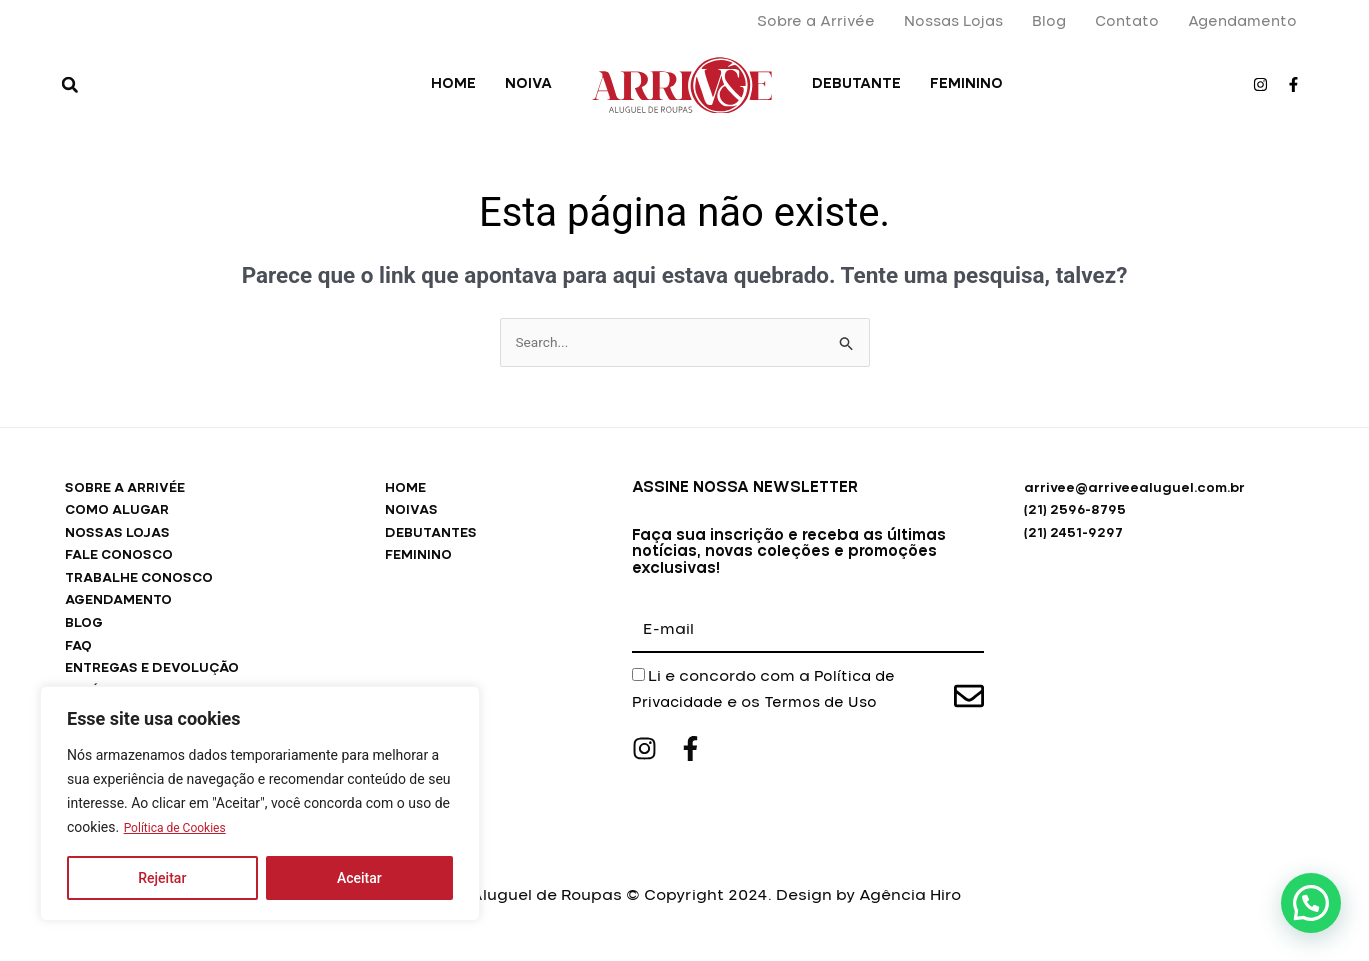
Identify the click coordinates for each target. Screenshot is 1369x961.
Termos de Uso (830, 704)
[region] (260, 804)
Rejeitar (162, 878)
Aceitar (359, 878)
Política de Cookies (183, 828)
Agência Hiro (910, 910)
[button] (70, 85)
